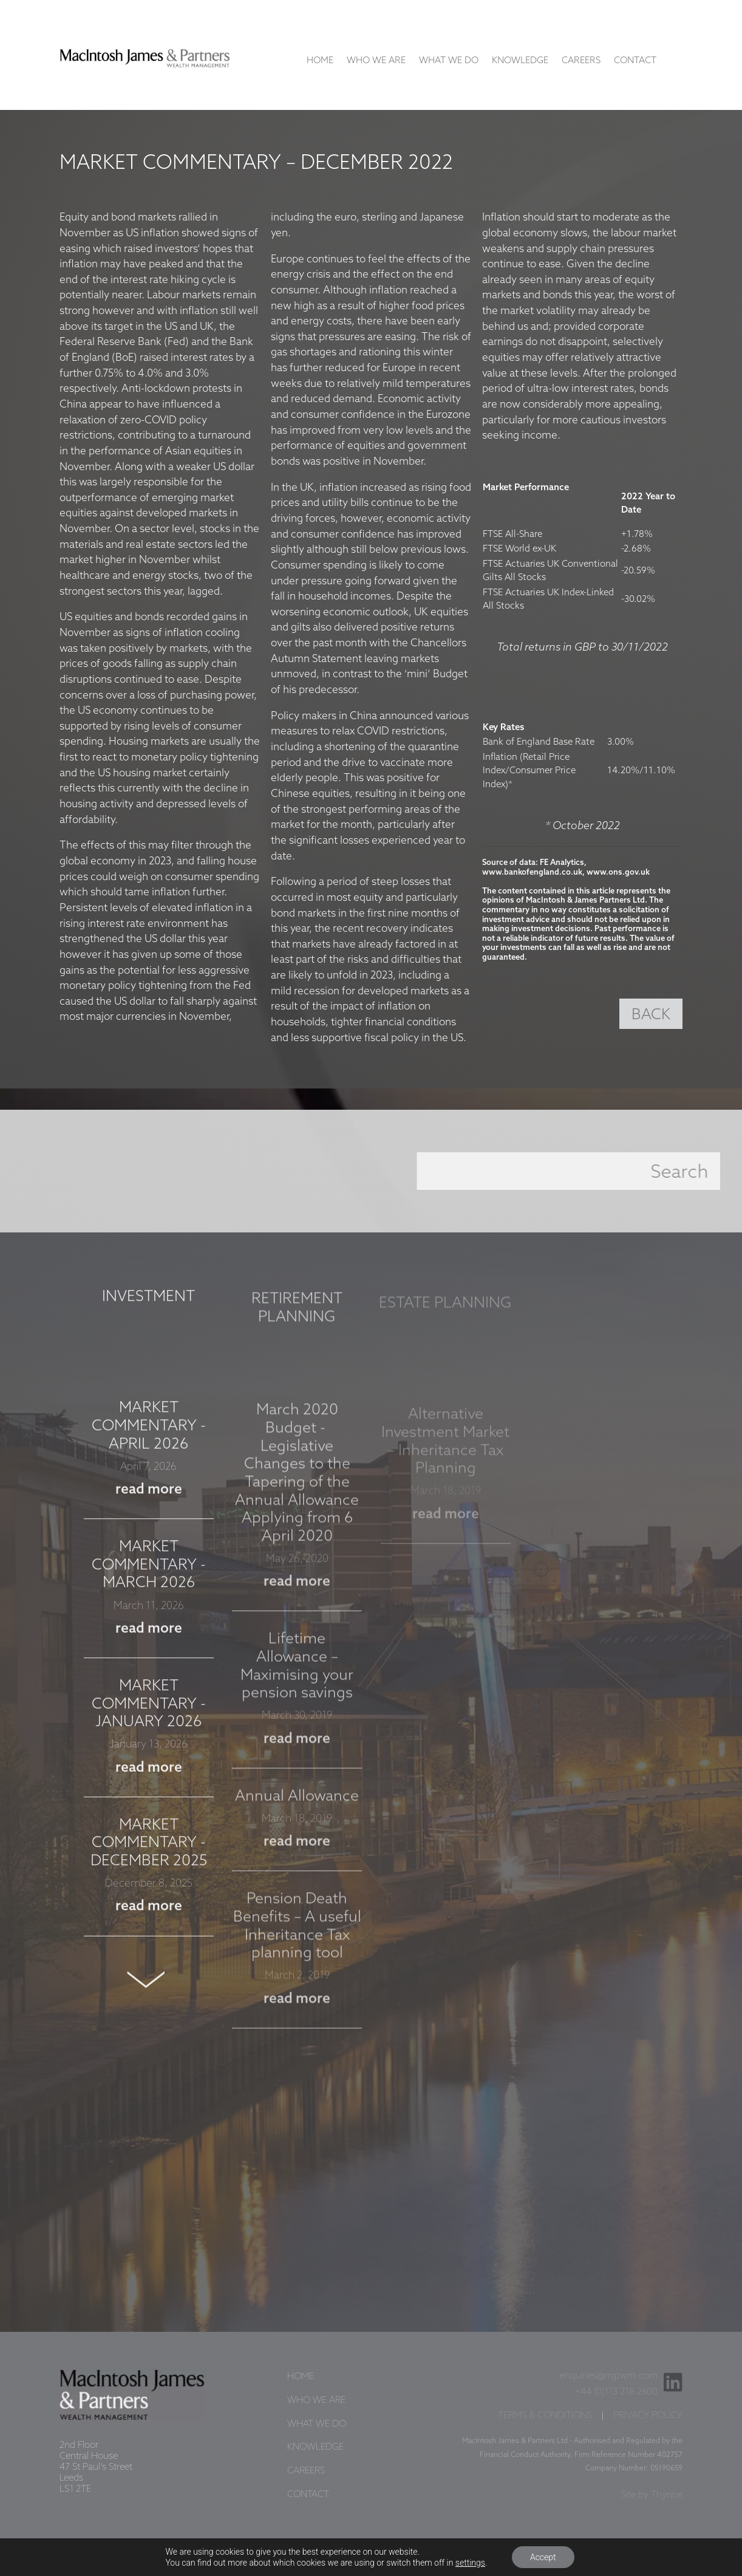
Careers (581, 60)
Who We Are (376, 60)
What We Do (448, 60)
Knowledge (520, 60)
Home (320, 60)
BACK (650, 1015)
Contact (635, 60)
